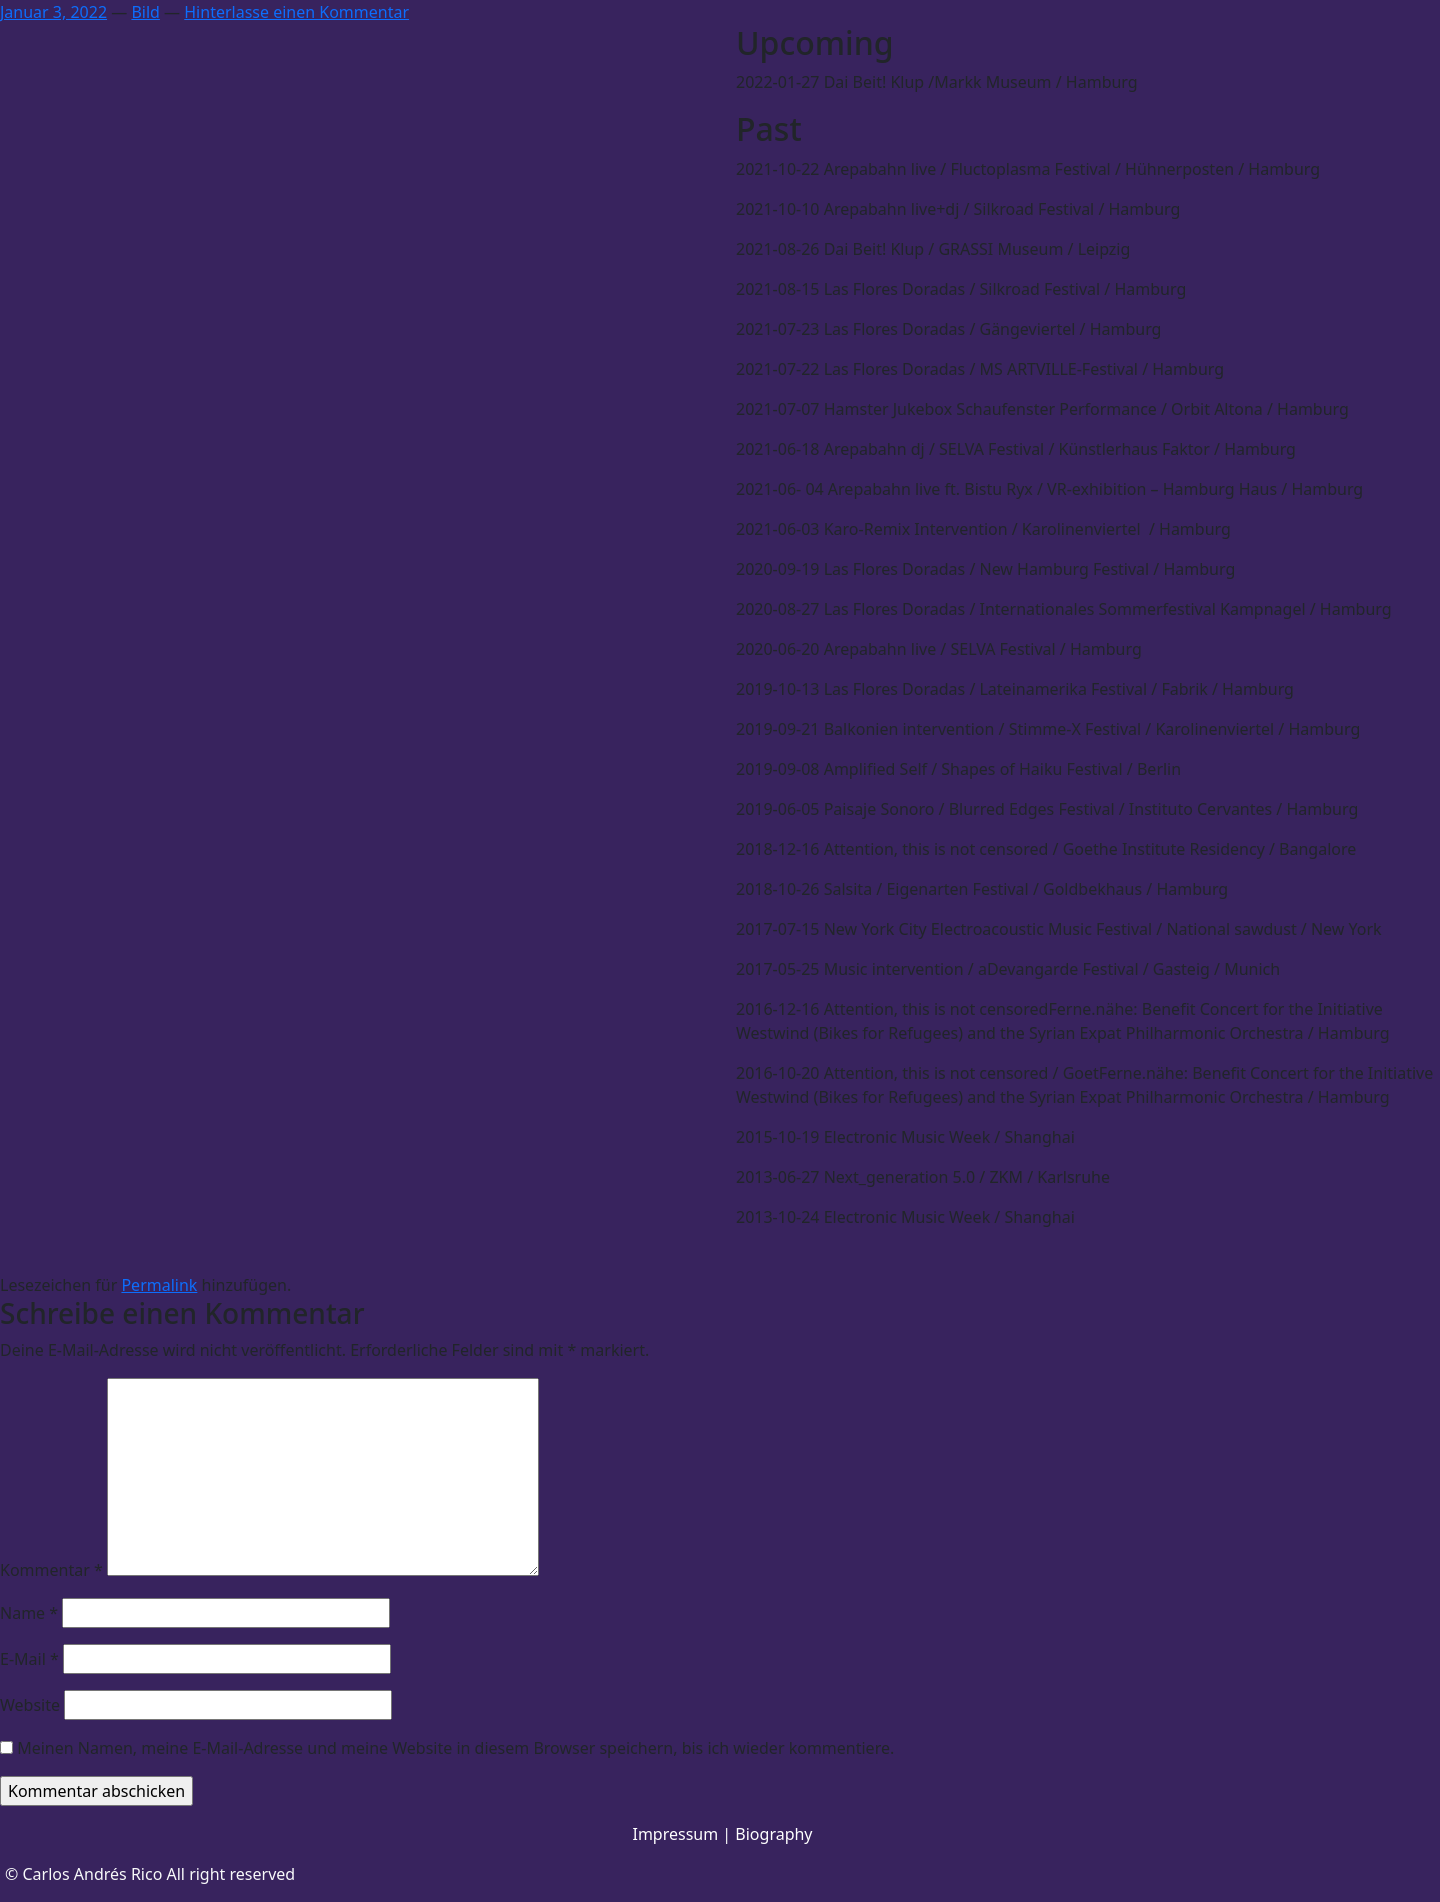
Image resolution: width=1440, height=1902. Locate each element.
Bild (145, 12)
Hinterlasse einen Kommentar (296, 12)
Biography (773, 1834)
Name (29, 1613)
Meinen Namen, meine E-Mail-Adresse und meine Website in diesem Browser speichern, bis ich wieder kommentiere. (455, 1748)
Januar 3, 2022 (53, 12)
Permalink (159, 1285)
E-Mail (29, 1659)
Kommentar (51, 1570)
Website (30, 1705)
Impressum (675, 1834)
